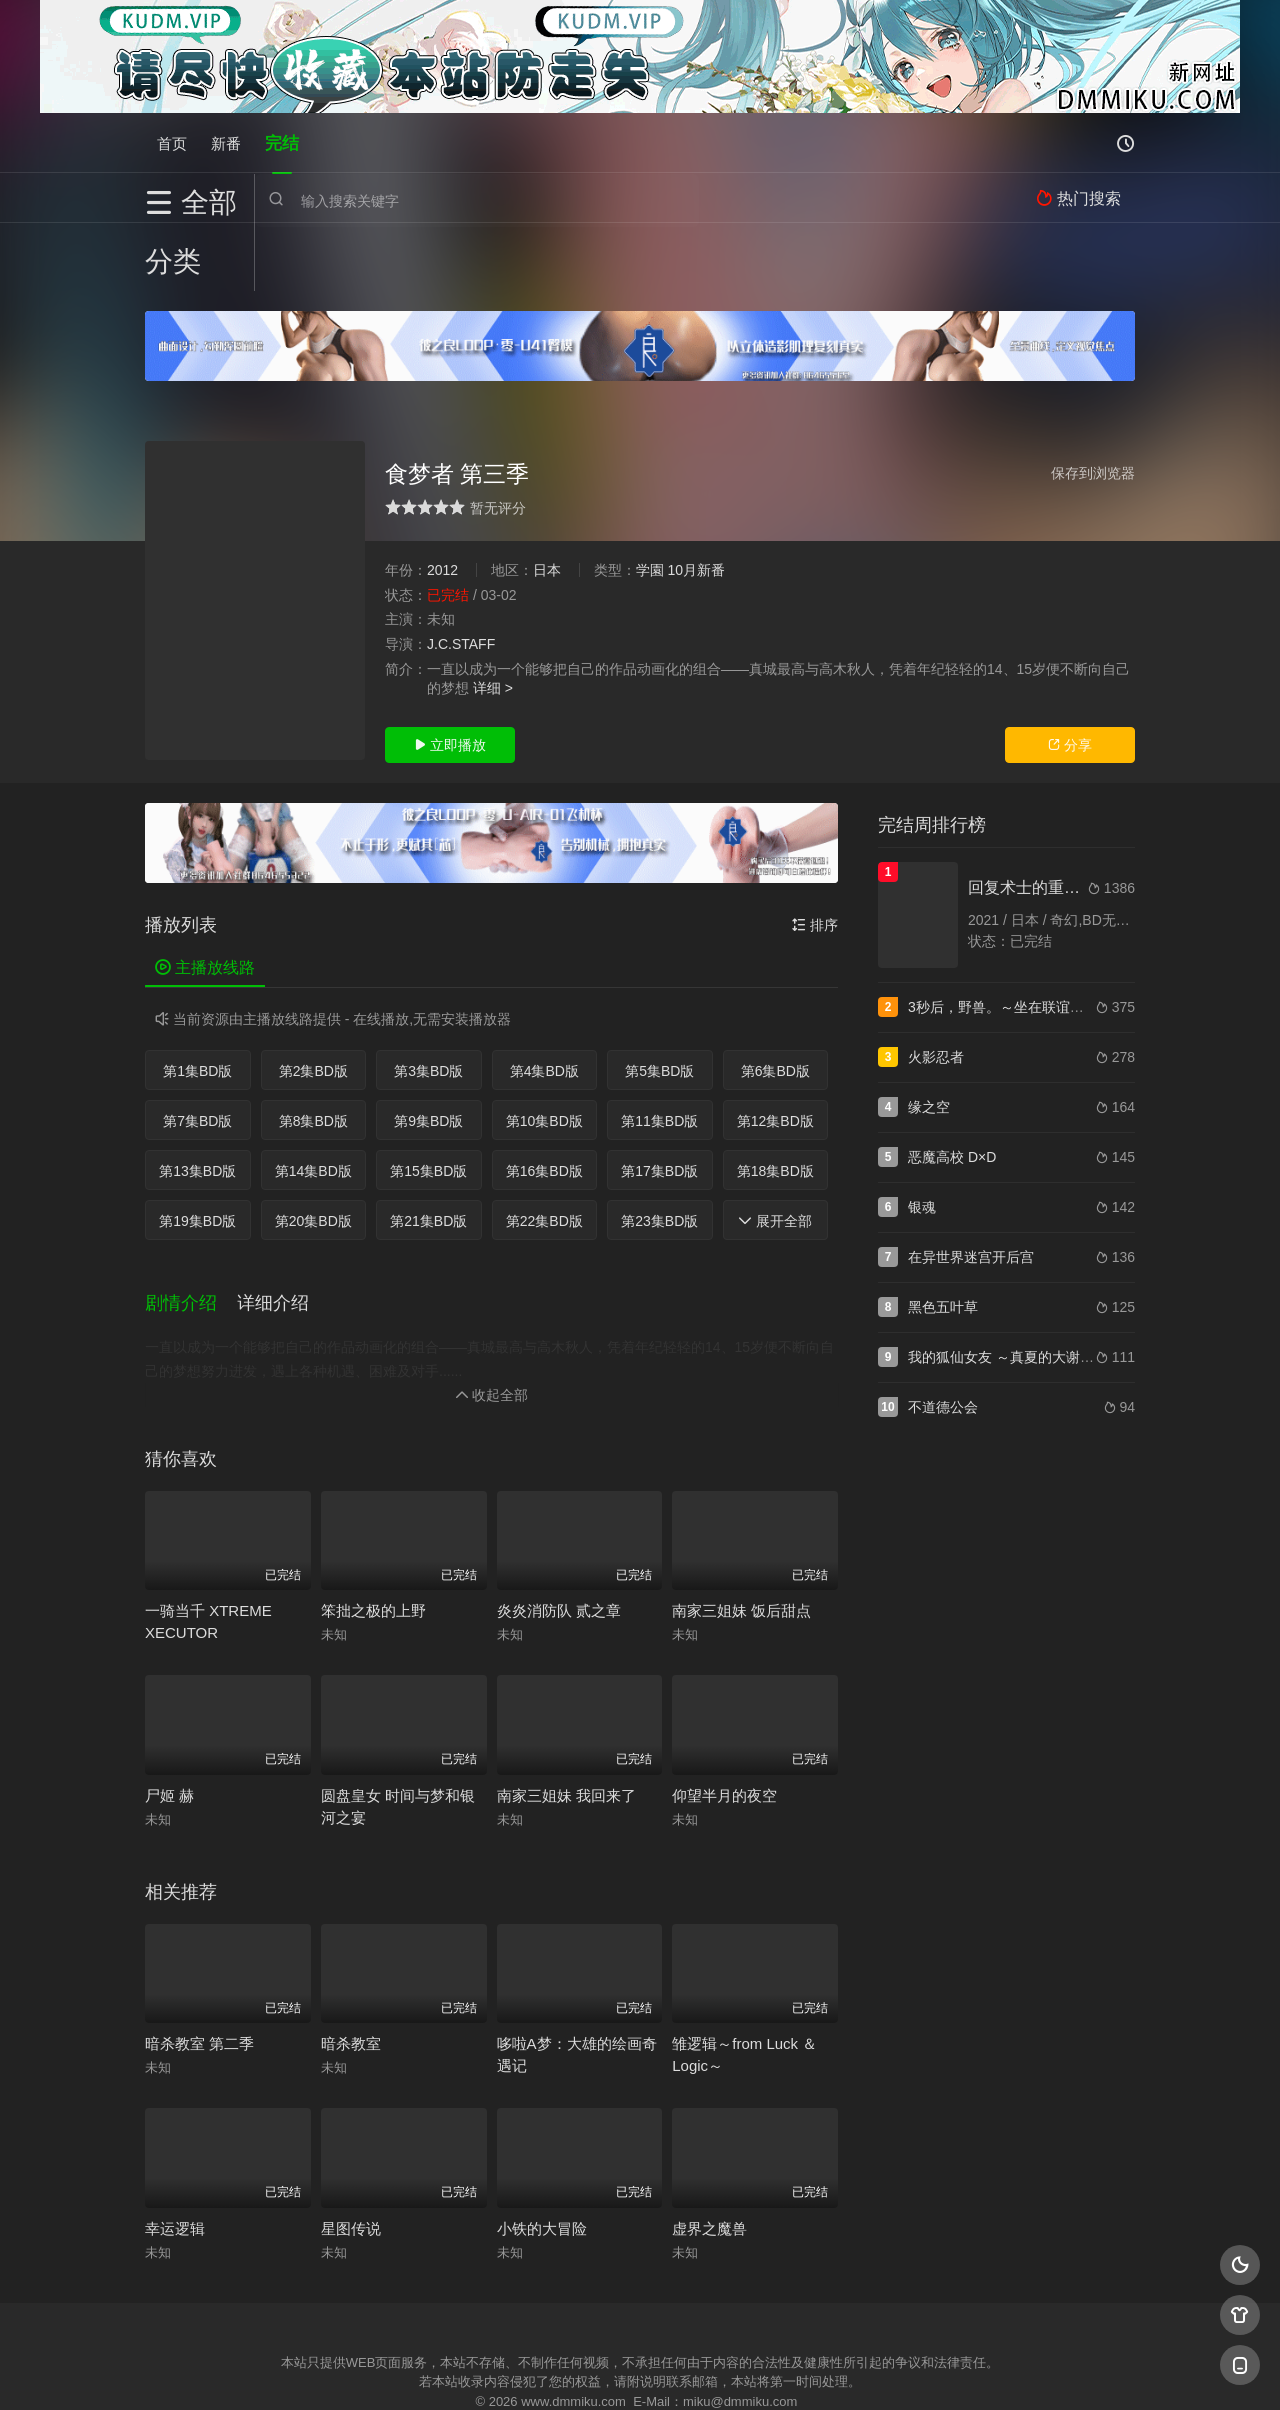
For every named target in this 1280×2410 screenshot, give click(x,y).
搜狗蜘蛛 (640, 2370)
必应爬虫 (883, 2370)
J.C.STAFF (461, 576)
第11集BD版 (659, 1053)
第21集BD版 (428, 1153)
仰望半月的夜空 (724, 1724)
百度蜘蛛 (479, 2370)
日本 (547, 502)
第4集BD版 (544, 1003)
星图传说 (351, 2157)
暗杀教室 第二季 (199, 1973)
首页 (172, 142)
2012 (442, 502)
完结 (282, 142)
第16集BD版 (544, 1103)
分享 (1070, 677)
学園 (650, 502)
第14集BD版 (313, 1103)
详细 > (493, 620)
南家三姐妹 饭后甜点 (741, 1540)
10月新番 (696, 502)
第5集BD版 (659, 1003)
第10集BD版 (544, 1053)
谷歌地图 (802, 2370)
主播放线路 (205, 899)
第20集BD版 (313, 1153)
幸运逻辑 (175, 2157)
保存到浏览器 (1093, 405)
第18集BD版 (775, 1103)
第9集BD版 (428, 1053)
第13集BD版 (197, 1103)
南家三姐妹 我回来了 (566, 1724)
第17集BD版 (659, 1103)
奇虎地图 (721, 2370)
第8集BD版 (313, 1053)
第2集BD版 (313, 1003)
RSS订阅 (397, 2370)
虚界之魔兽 (709, 2157)
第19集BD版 (197, 1153)
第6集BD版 (775, 1003)
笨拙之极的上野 (373, 1540)
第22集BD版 (544, 1153)
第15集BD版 (428, 1103)
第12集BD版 (775, 1053)
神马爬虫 (560, 2370)
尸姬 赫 (169, 1724)
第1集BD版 (197, 1003)
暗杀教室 (351, 1973)
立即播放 (450, 677)
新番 (226, 142)
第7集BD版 (197, 1053)
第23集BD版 (659, 1153)
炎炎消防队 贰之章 (559, 1540)
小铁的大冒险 (542, 2157)
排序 (815, 857)
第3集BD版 (428, 1003)
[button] (191, 1235)
